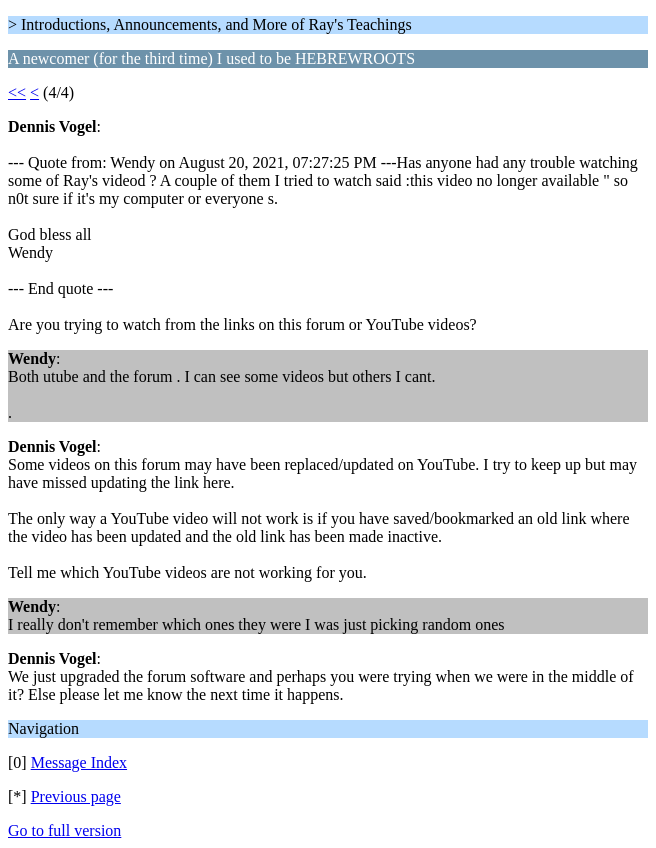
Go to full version (64, 830)
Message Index (79, 762)
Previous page (76, 796)
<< (17, 92)
